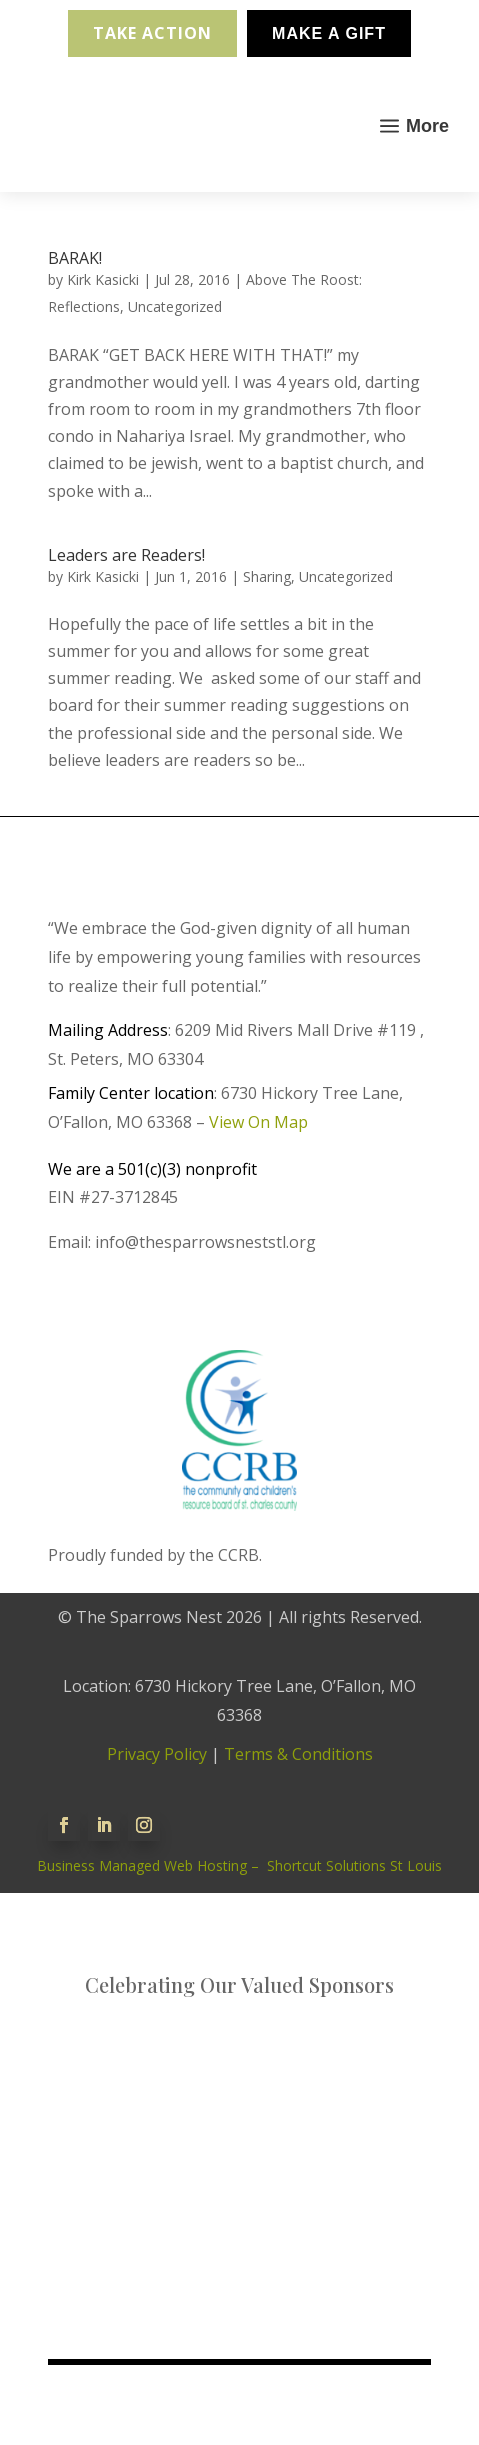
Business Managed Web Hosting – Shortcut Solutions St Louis (239, 1865)
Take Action (152, 33)
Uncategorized (175, 306)
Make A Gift (329, 33)
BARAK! (75, 258)
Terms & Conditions (298, 1754)
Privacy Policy (157, 1754)
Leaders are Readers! (126, 555)
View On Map (258, 1122)
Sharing (267, 576)
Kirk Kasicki (103, 279)
